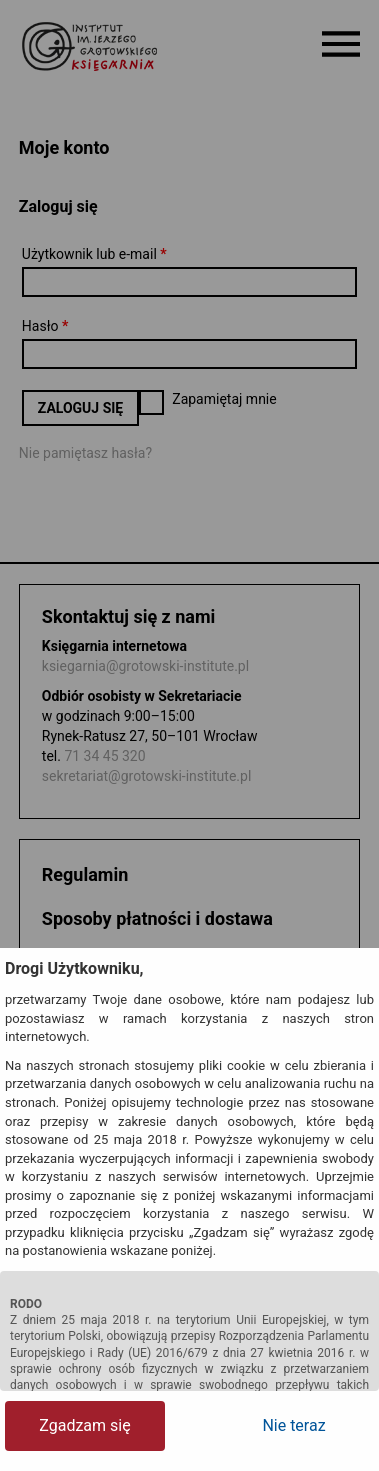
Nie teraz (293, 1425)
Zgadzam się (84, 1425)
